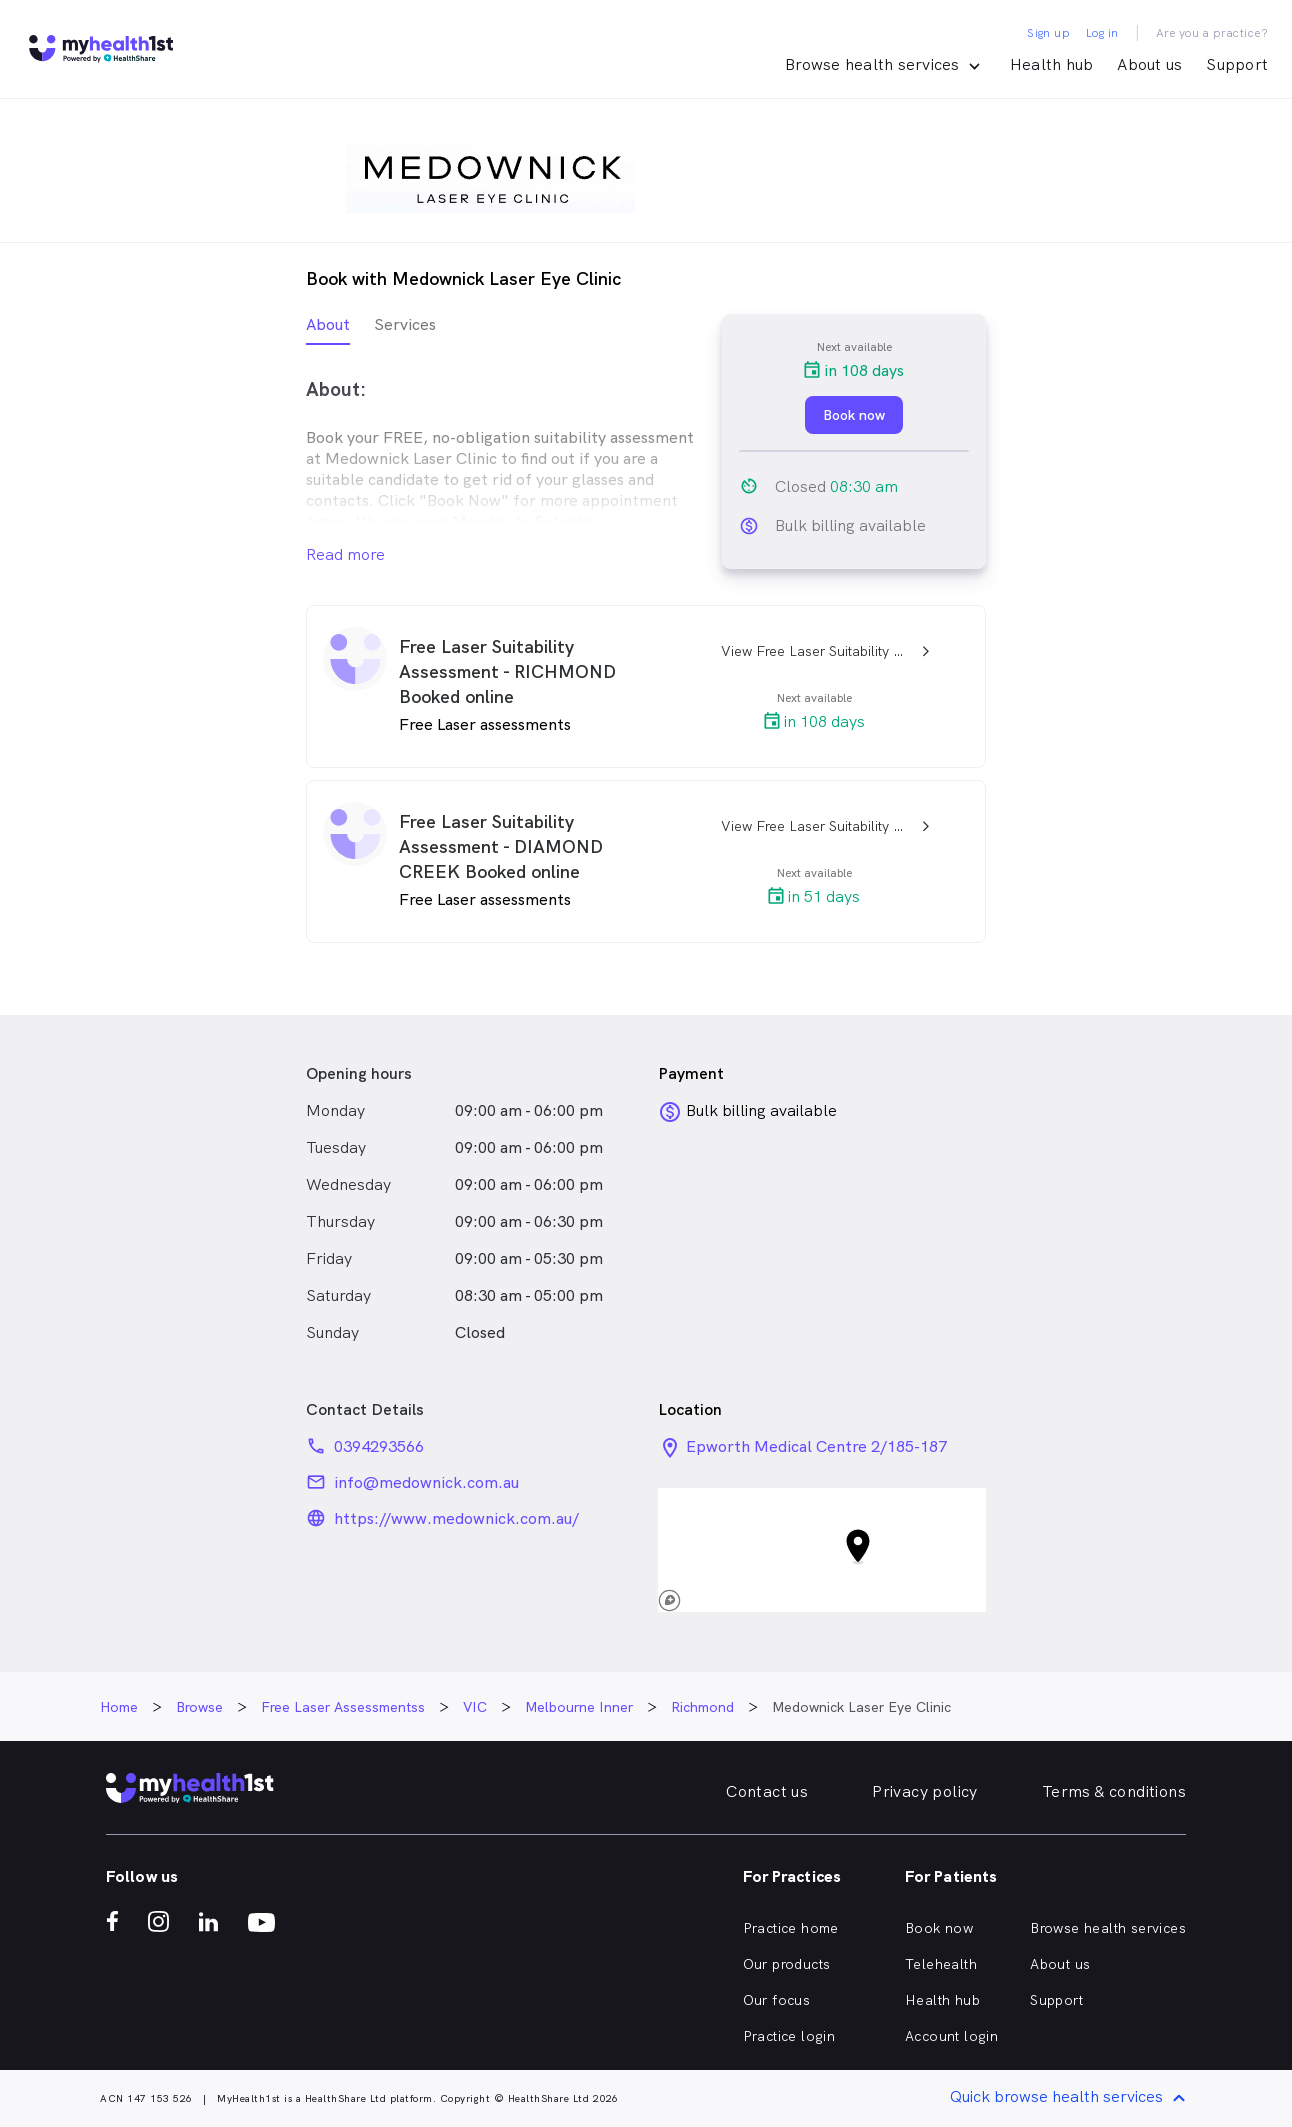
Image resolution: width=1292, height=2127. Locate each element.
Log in (1102, 33)
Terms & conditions (1114, 1791)
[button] (822, 1550)
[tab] (328, 329)
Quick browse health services (1071, 2098)
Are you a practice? (1212, 33)
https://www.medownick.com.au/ (456, 1518)
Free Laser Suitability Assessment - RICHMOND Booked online (507, 671)
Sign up (1048, 33)
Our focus (777, 2000)
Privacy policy (925, 1791)
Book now (939, 1928)
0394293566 (379, 1446)
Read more (345, 554)
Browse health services (1108, 1928)
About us (1149, 64)
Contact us (767, 1791)
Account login (951, 2036)
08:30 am (864, 486)
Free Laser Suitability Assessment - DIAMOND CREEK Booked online (501, 846)
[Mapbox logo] (702, 1600)
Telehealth (941, 1964)
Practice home (791, 1928)
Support (1237, 64)
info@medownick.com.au (426, 1482)
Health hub (1052, 64)
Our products (787, 1964)
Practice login (789, 2036)
